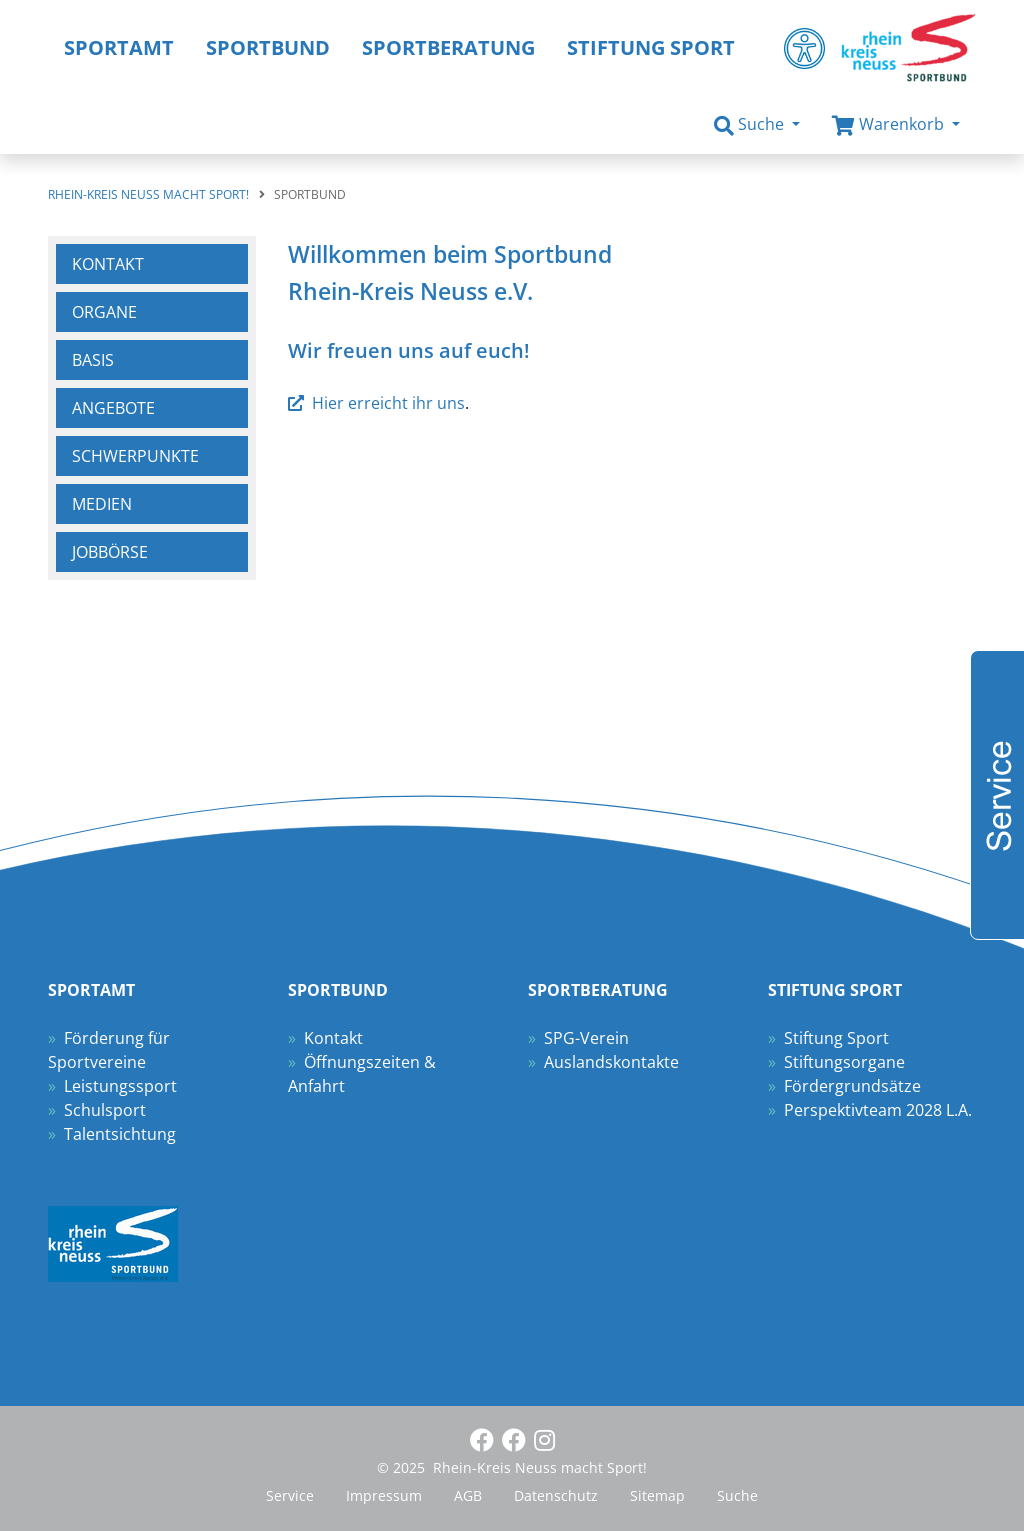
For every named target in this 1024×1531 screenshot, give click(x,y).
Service (290, 1495)
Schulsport (105, 1110)
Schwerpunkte (135, 456)
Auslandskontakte (611, 1062)
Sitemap (657, 1495)
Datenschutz (556, 1495)
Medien (102, 504)
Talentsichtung (120, 1134)
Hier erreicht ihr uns (388, 403)
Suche (737, 1495)
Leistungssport (120, 1086)
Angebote (113, 408)
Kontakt (108, 264)
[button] (757, 125)
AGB (468, 1495)
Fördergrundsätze (852, 1086)
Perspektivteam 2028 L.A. (878, 1110)
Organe (104, 312)
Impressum (384, 1495)
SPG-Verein (586, 1038)
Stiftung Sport (836, 1038)
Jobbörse (110, 552)
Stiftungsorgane (844, 1062)
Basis (93, 360)
